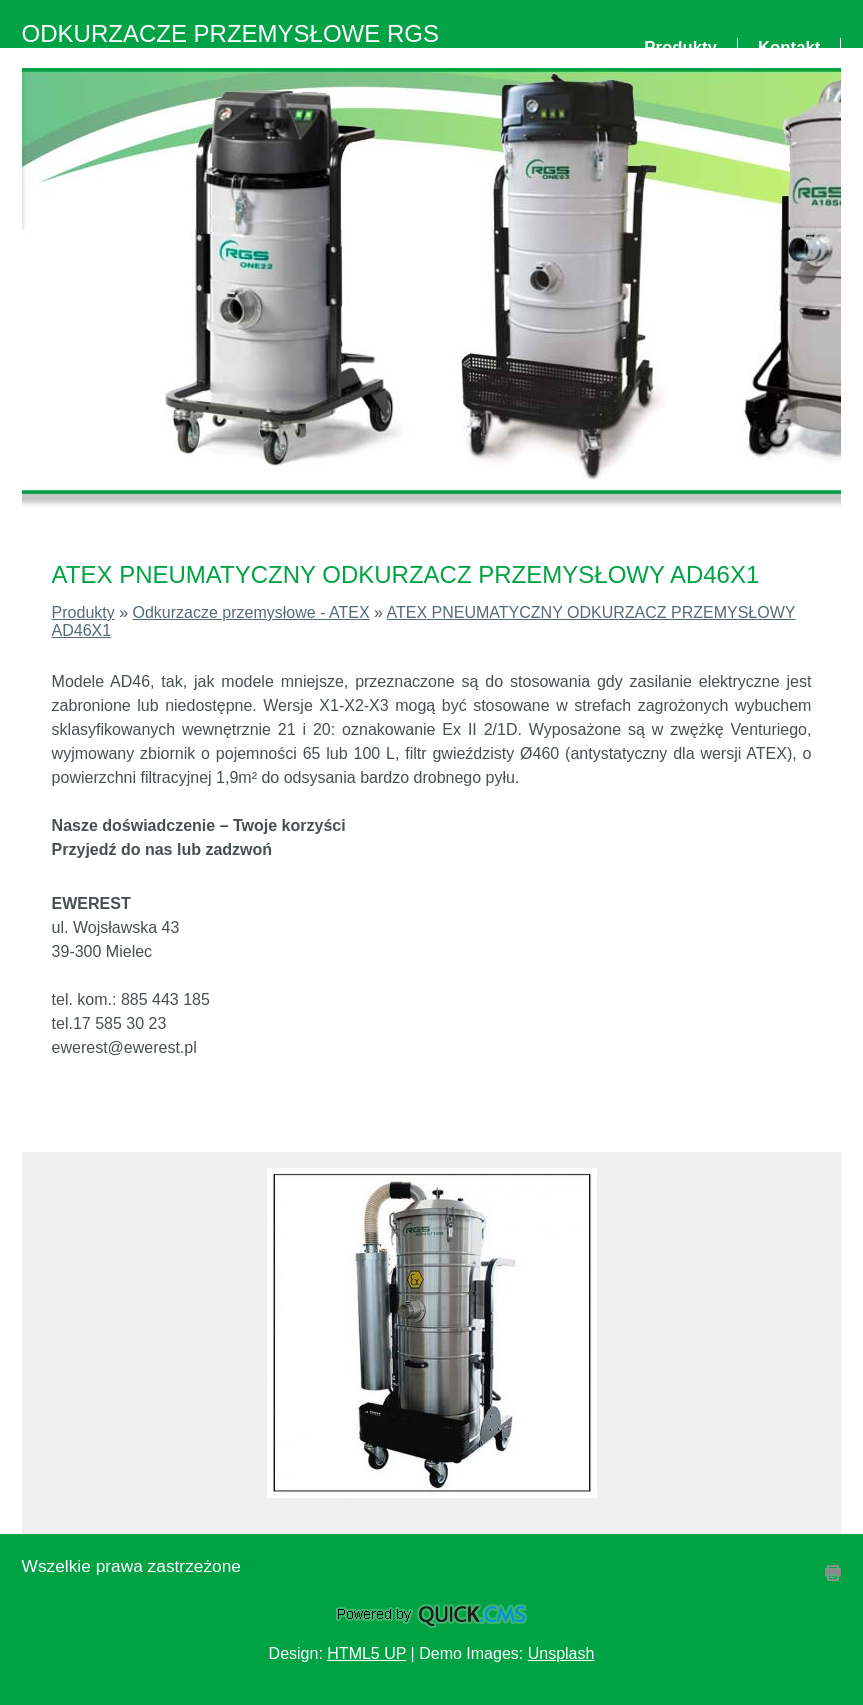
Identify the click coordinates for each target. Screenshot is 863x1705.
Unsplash (561, 1653)
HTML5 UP (366, 1653)
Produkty (680, 47)
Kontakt (789, 47)
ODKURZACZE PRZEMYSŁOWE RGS (230, 33)
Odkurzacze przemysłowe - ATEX (251, 612)
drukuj (833, 1573)
